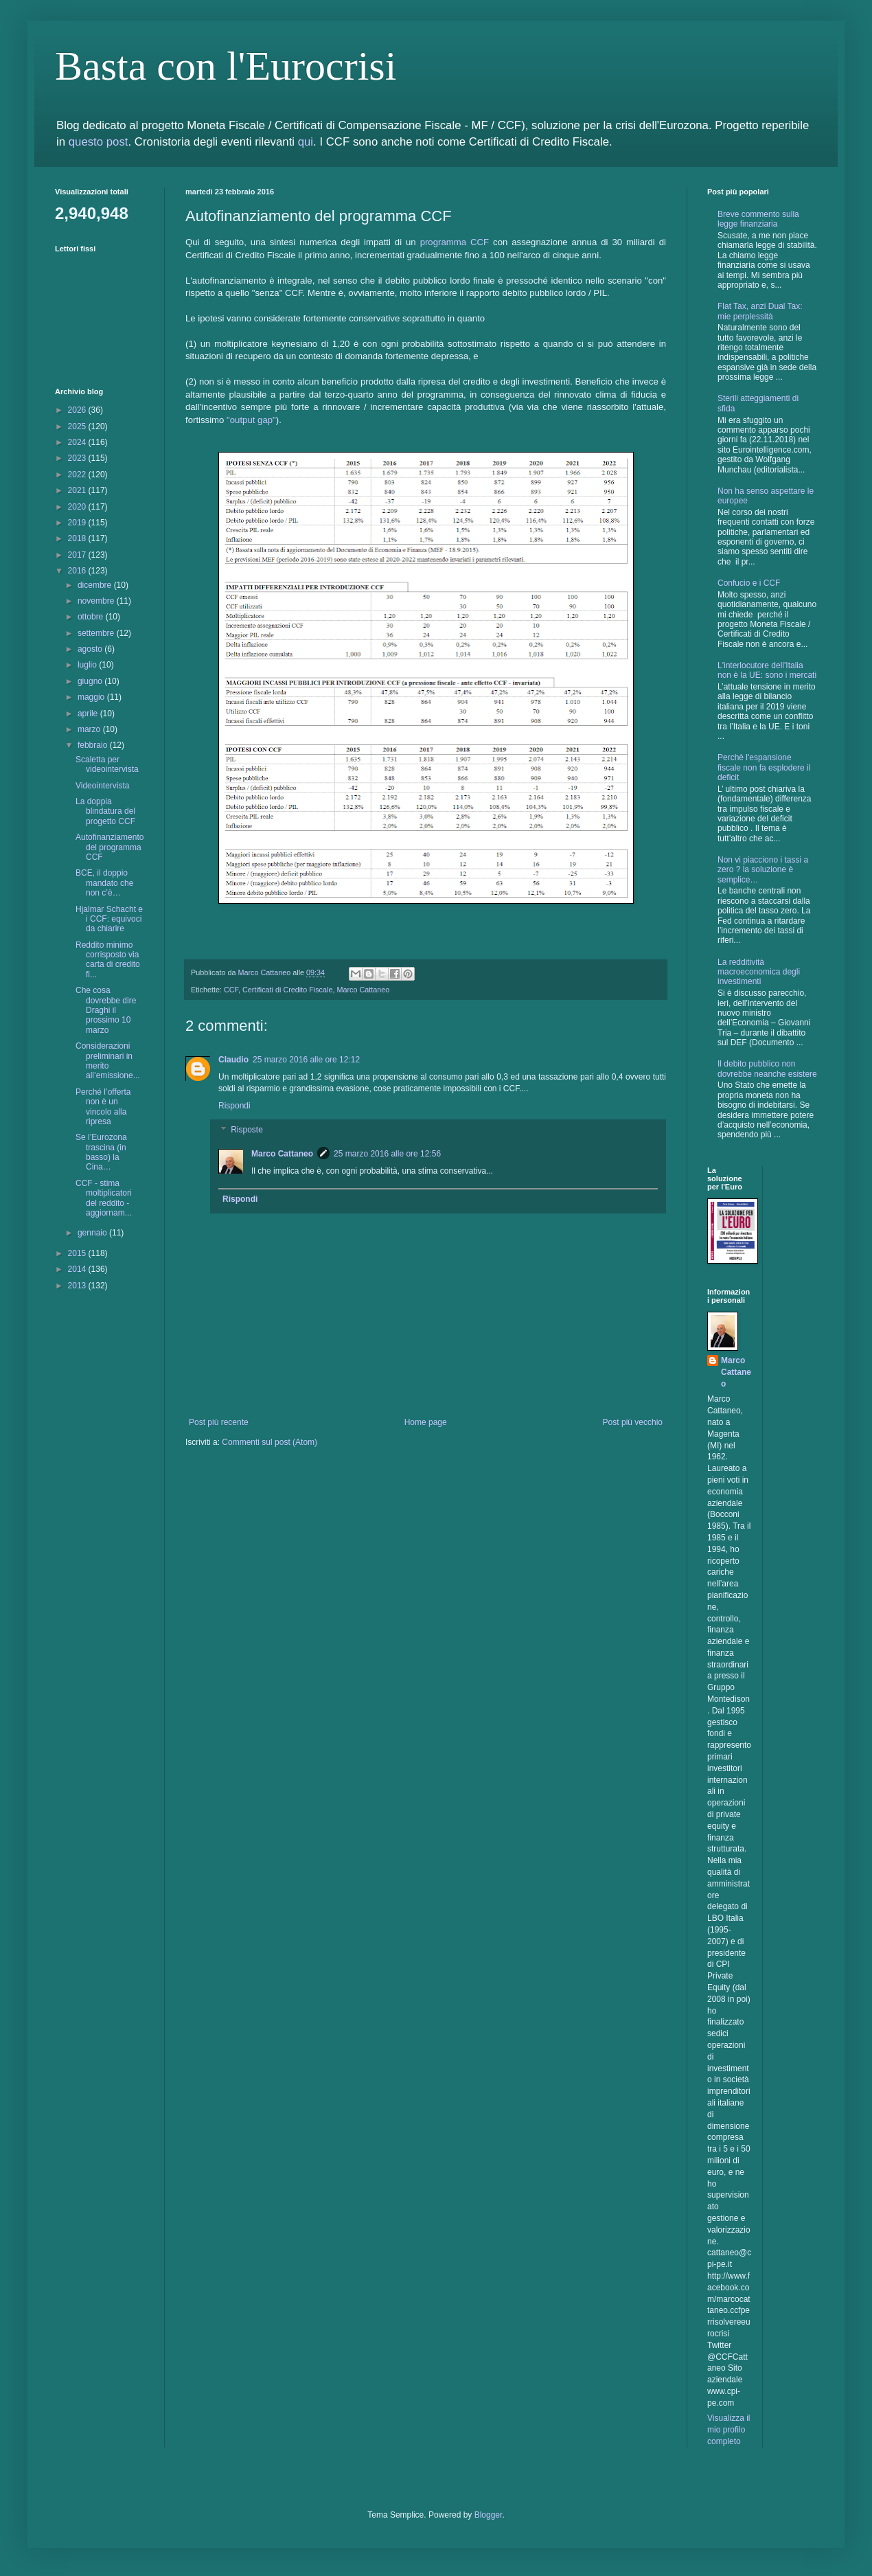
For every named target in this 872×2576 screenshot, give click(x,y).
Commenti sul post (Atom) (269, 1442)
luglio (88, 665)
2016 (78, 570)
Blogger (488, 2515)
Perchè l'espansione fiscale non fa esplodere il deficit (764, 767)
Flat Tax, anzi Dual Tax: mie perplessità (760, 311)
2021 (78, 490)
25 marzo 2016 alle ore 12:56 (387, 1154)
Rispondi (234, 1105)
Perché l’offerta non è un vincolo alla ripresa (103, 1106)
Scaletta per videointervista (107, 764)
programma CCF (454, 242)
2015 (78, 1253)
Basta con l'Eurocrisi (225, 66)
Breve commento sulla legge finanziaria (758, 219)
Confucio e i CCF (749, 583)
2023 (78, 458)
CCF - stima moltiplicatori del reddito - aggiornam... (104, 1198)
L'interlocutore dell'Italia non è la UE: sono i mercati (767, 670)
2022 (78, 474)
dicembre (96, 585)
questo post (98, 141)
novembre (97, 601)
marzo (90, 729)
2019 (78, 522)
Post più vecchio (633, 1422)
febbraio (94, 745)
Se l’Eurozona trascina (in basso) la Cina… (101, 1152)
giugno (91, 681)
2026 (78, 410)
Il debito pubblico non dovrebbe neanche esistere (767, 1068)
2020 (78, 507)
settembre (97, 633)
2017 (78, 555)
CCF (231, 989)
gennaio (93, 1233)
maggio (92, 697)
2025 (78, 426)
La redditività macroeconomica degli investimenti (759, 972)
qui (305, 141)
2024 (78, 442)
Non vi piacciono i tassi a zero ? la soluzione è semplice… (763, 870)
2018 (78, 538)
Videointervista (103, 785)
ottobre (92, 617)
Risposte (247, 1130)
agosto (91, 649)
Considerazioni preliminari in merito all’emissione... (108, 1060)
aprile (89, 713)
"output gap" (251, 420)
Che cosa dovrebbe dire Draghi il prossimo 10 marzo (106, 1010)
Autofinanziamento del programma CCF (110, 847)
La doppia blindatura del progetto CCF (105, 811)
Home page (425, 1422)
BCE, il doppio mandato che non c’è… (104, 883)
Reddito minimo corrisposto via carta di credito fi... (108, 959)
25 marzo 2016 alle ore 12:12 (306, 1059)
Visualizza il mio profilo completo (728, 2429)
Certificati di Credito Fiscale (287, 989)
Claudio (233, 1059)
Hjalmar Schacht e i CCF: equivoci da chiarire (109, 919)
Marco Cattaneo (362, 989)
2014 (78, 1269)
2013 (78, 1285)
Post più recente (219, 1422)
